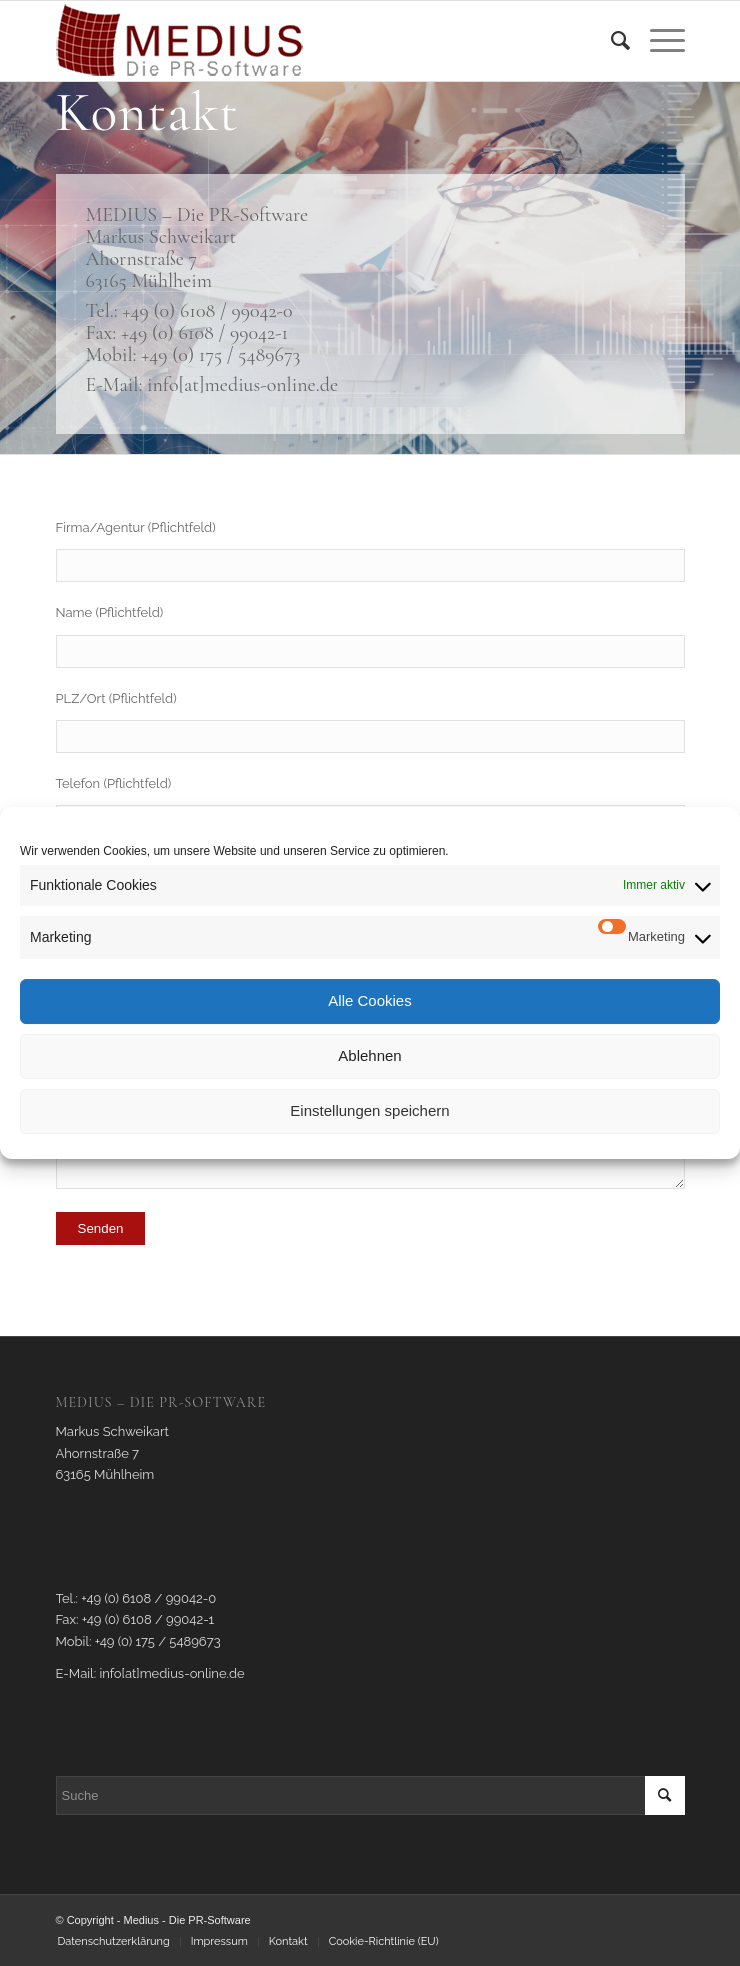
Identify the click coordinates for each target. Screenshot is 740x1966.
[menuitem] (610, 41)
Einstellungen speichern (369, 1110)
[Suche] (610, 41)
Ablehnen (369, 1055)
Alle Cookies (369, 1000)
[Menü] (657, 41)
